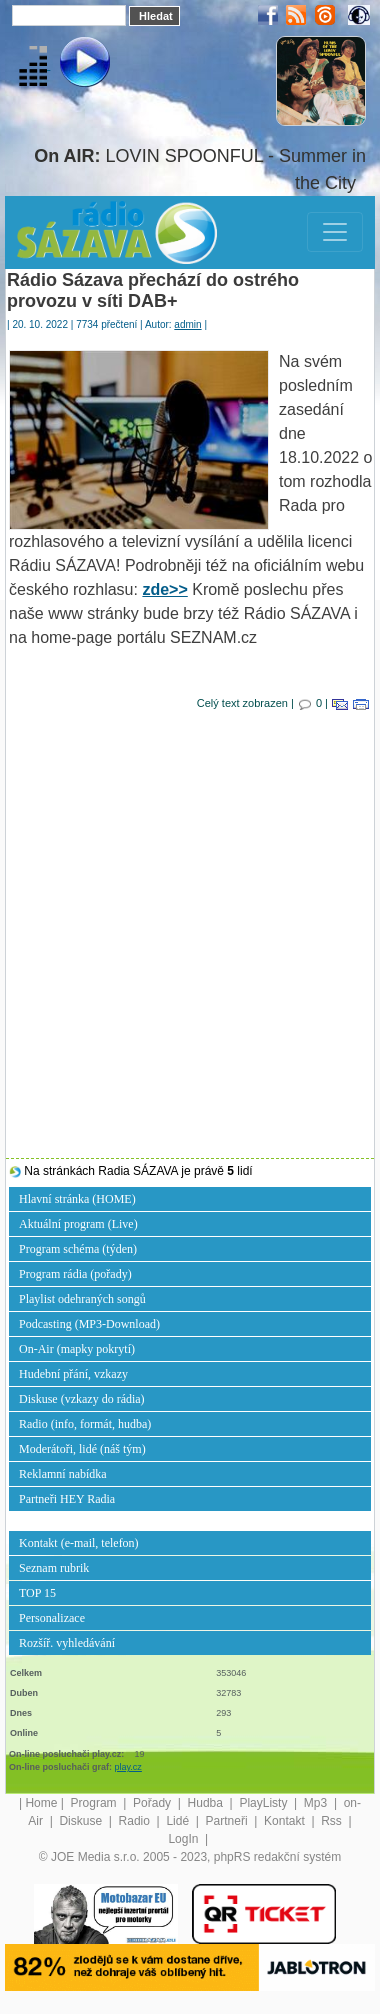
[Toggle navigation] (335, 232)
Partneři (228, 1821)
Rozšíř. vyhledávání (67, 1643)
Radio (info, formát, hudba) (85, 1424)
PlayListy (264, 1803)
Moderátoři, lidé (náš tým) (82, 1449)
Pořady (153, 1803)
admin (187, 324)
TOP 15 (37, 1593)
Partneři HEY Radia (67, 1499)
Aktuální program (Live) (78, 1224)
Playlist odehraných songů (82, 1299)
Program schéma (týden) (78, 1249)
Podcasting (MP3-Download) (89, 1324)
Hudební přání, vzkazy (73, 1374)
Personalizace (52, 1618)
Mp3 (317, 1803)
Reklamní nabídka (63, 1474)
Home (41, 1803)
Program (95, 1803)
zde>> (164, 589)
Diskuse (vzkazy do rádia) (82, 1399)
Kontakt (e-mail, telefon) (79, 1543)
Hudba (207, 1803)
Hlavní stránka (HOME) (77, 1199)
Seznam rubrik (54, 1568)
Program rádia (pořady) (75, 1274)
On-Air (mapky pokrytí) (77, 1349)
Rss (333, 1821)
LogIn (184, 1839)
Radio (136, 1821)
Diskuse (82, 1821)
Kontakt (286, 1821)
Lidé (179, 1821)
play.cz (128, 1767)
